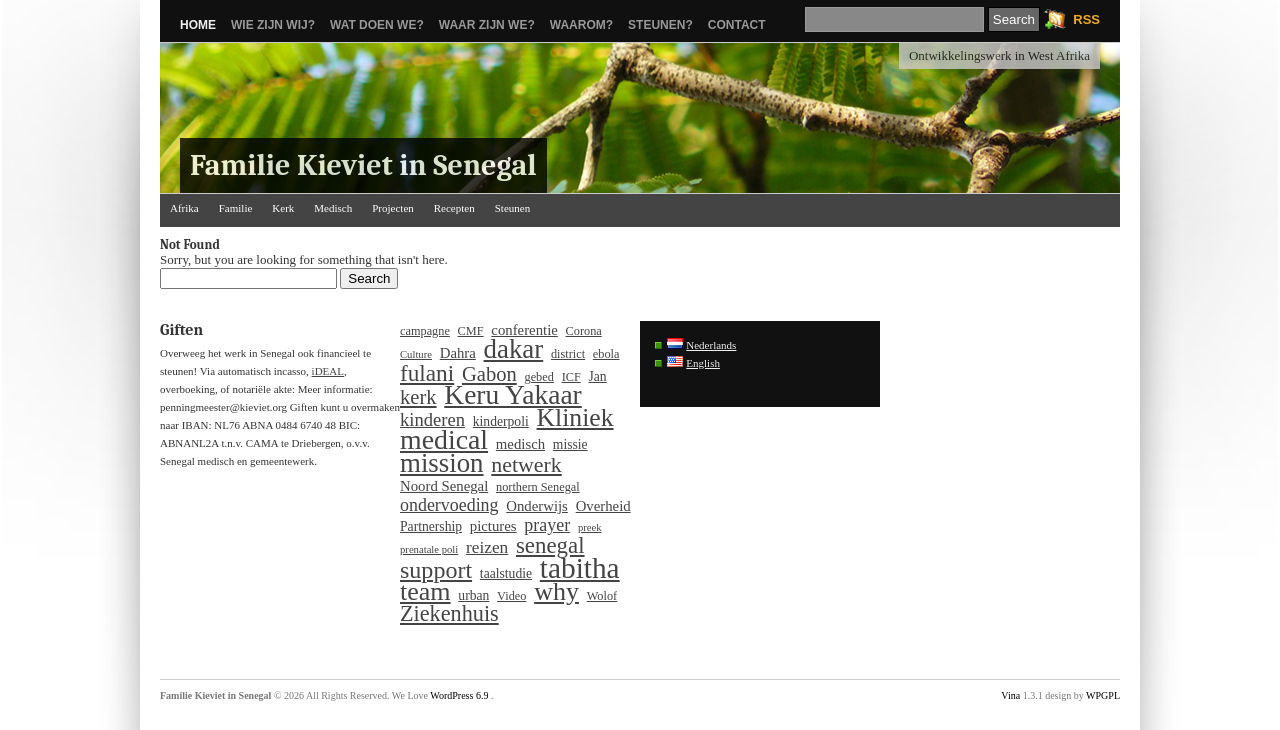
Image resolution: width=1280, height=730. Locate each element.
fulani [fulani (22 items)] (427, 373)
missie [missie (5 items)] (570, 444)
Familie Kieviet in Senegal (363, 165)
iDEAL (328, 371)
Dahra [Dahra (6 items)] (458, 353)
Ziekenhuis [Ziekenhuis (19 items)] (449, 614)
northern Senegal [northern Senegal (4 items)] (538, 487)
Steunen (512, 208)
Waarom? (581, 25)
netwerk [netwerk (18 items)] (526, 465)
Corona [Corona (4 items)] (584, 331)
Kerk (283, 208)
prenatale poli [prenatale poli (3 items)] (429, 549)
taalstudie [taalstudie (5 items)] (506, 573)
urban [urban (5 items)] (473, 595)
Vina (1010, 695)
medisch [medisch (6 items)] (520, 444)
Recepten (454, 208)
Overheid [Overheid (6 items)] (603, 506)
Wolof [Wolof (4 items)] (602, 596)
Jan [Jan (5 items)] (598, 376)
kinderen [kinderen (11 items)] (432, 420)
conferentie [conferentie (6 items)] (524, 330)
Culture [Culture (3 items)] (416, 354)
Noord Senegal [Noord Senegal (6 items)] (444, 486)
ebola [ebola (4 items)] (606, 354)
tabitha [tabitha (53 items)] (580, 568)
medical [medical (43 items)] (444, 440)
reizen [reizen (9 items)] (487, 548)
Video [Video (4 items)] (511, 596)
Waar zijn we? (487, 25)
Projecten (393, 208)
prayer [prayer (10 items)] (547, 525)
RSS (1086, 19)
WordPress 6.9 (459, 695)
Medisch (333, 208)
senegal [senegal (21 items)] (550, 546)
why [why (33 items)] (556, 592)
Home (198, 25)
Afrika (184, 208)
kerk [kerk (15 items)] (418, 397)
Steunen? (660, 25)
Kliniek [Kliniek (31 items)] (575, 418)
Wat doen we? (377, 25)
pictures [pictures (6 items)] (493, 526)
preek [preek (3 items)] (590, 527)
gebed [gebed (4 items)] (539, 377)
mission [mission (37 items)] (442, 463)
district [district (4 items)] (568, 354)
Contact (737, 25)
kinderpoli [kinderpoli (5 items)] (501, 421)
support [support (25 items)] (436, 570)
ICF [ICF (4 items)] (571, 377)
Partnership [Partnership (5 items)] (431, 526)
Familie (236, 208)
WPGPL (1103, 695)
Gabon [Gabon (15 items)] (489, 374)
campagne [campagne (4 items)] (425, 331)
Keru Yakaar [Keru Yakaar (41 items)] (512, 395)
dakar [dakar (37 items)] (514, 349)
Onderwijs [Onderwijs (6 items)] (537, 506)
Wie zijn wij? (273, 25)
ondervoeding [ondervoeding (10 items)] (449, 505)
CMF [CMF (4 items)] (471, 331)
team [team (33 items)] (425, 592)
